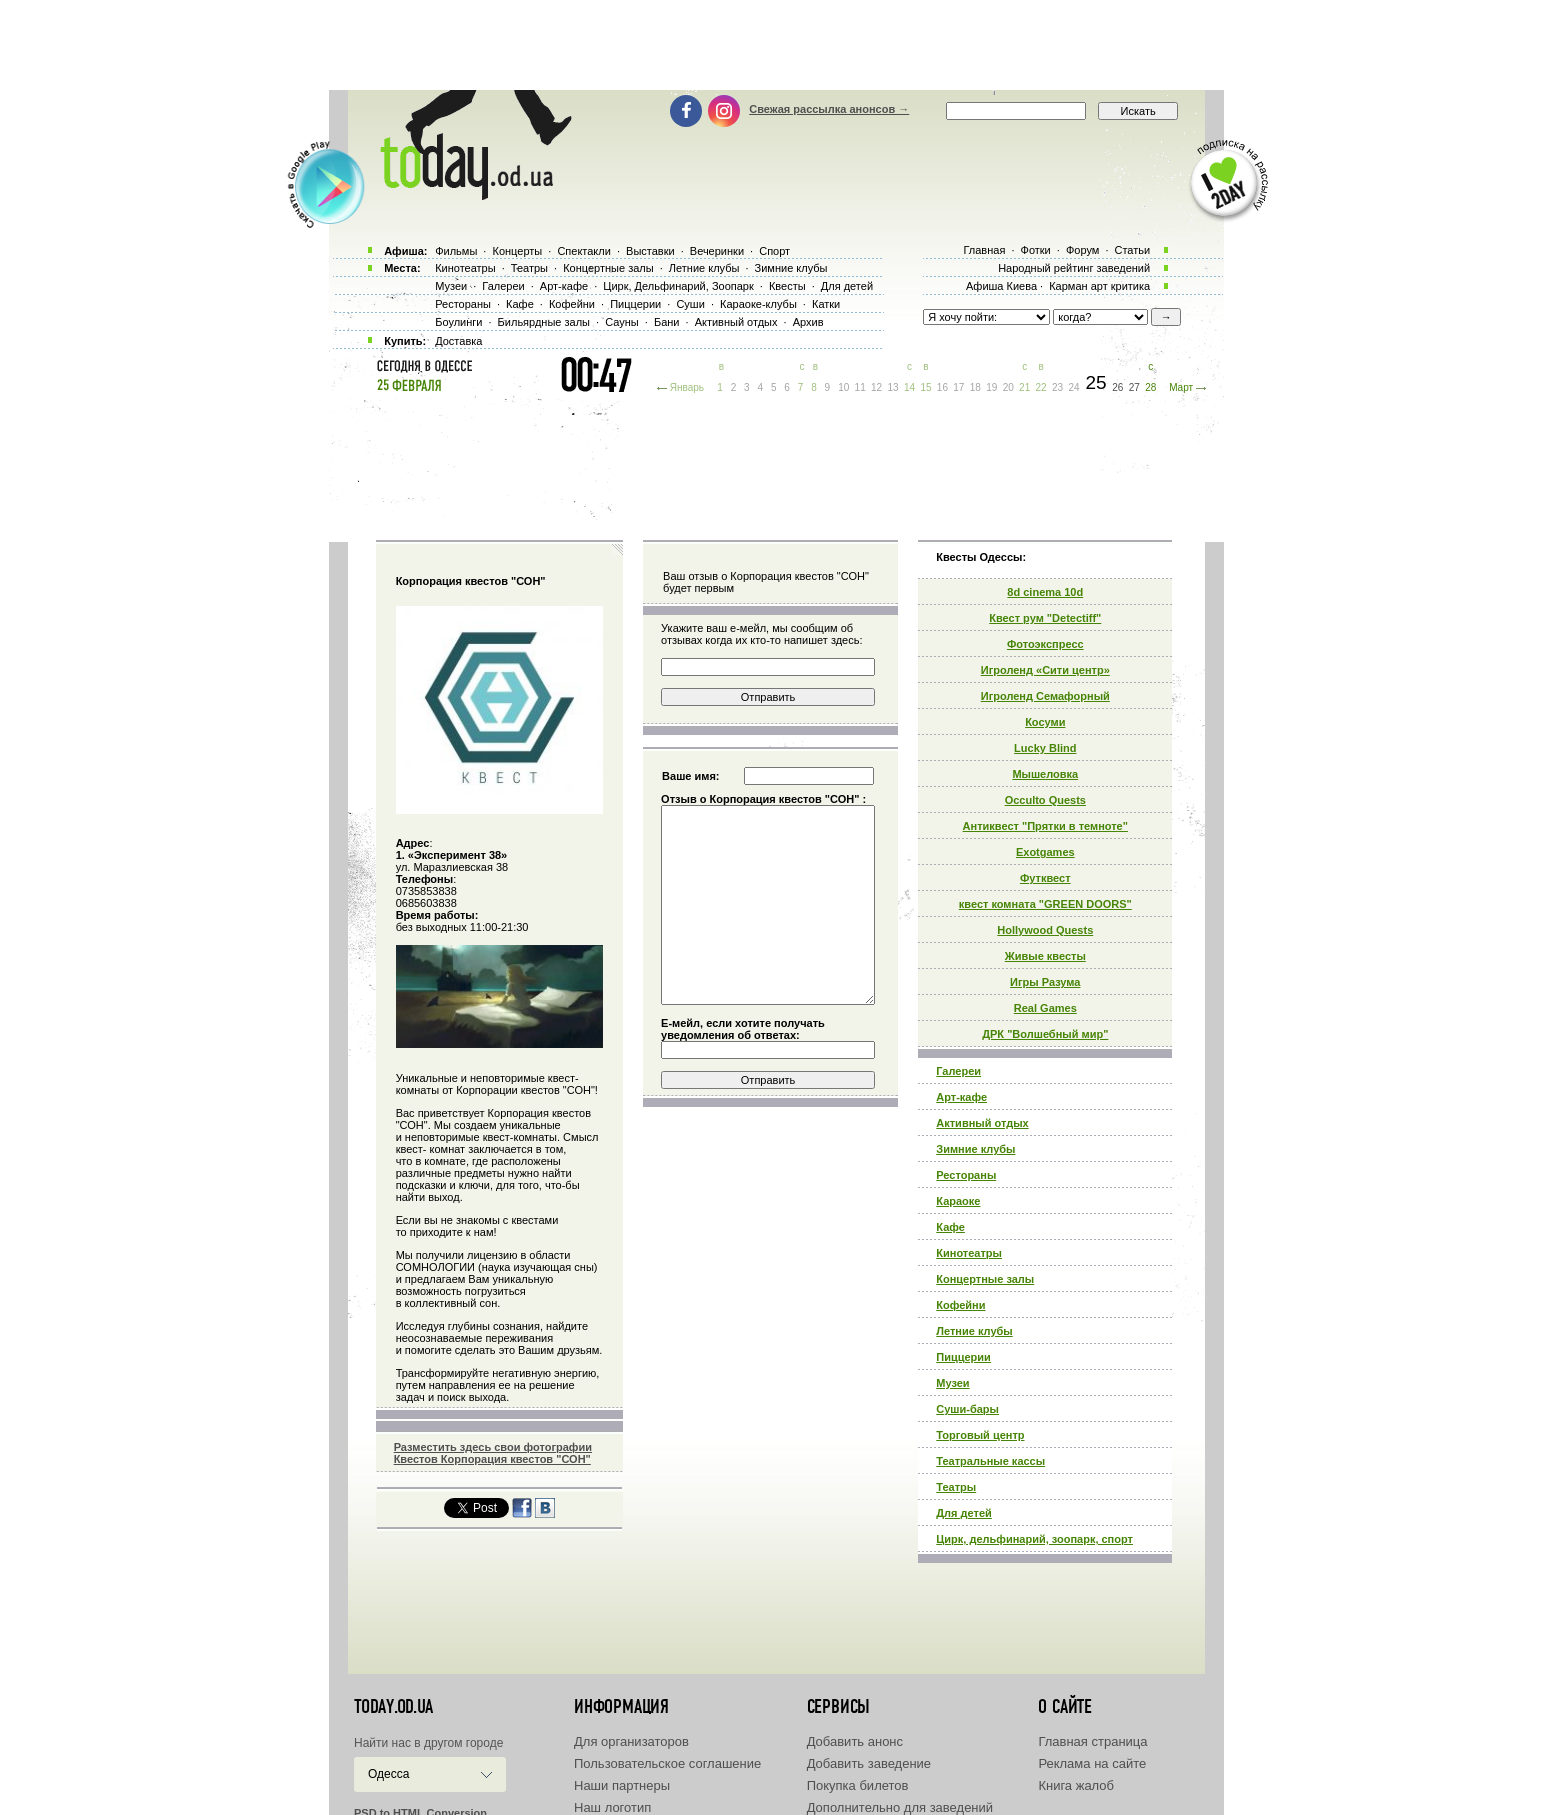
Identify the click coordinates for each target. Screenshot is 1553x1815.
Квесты (787, 286)
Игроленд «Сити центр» (1045, 670)
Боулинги (458, 322)
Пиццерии (963, 1357)
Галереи (958, 1071)
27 (1134, 387)
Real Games (1045, 1008)
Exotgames (1045, 852)
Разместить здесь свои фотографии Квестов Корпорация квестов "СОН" (493, 1453)
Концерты (517, 251)
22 (1041, 387)
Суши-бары (967, 1409)
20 (1008, 387)
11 (860, 387)
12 (876, 387)
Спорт (774, 251)
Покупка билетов (858, 1785)
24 (1073, 387)
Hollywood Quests (1045, 930)
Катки (826, 304)
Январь (687, 387)
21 (1024, 387)
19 (991, 387)
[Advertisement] (777, 45)
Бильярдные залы (544, 322)
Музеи (952, 1383)
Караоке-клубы (758, 304)
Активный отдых (982, 1123)
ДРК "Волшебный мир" (1045, 1034)
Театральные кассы (990, 1461)
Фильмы (456, 251)
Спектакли (584, 251)
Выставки (650, 251)
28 (1150, 387)
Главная (984, 250)
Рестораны (966, 1175)
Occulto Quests (1045, 800)
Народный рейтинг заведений (1074, 268)
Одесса (388, 1774)
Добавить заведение (869, 1763)
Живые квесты (1045, 956)
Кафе (950, 1227)
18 (975, 387)
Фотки (1036, 250)
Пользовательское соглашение (667, 1763)
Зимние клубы (975, 1149)
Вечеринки (717, 251)
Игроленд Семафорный (1045, 696)
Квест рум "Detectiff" (1045, 618)
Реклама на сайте (1092, 1763)
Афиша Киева (1001, 286)
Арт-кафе (961, 1097)
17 (958, 387)
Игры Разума (1045, 982)
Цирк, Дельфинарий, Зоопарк (678, 286)
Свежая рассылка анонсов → (829, 109)
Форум (1082, 250)
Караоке (958, 1201)
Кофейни (960, 1305)
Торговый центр (980, 1435)
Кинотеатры (969, 1253)
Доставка (458, 341)
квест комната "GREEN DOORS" (1045, 904)
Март (1181, 387)
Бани (667, 322)
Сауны (622, 322)
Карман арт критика (1099, 286)
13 (892, 387)
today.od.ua (393, 1707)
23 (1057, 387)
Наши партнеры (622, 1785)
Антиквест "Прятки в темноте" (1045, 826)
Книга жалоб (1076, 1785)
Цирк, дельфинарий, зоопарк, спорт (1034, 1539)
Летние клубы (974, 1331)
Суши (690, 304)
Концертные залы (985, 1279)
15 (925, 387)
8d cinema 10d (1045, 592)
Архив (808, 322)
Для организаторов (631, 1741)
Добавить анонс (855, 1741)
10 (843, 387)
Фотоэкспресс (1045, 644)
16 (942, 387)
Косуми (1045, 722)
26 (1117, 387)
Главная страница (1092, 1741)
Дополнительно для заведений (900, 1807)
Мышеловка (1045, 774)
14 (909, 387)
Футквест (1045, 878)
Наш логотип (612, 1807)
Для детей (964, 1513)
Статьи (1133, 250)
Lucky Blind (1045, 748)
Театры (956, 1487)
